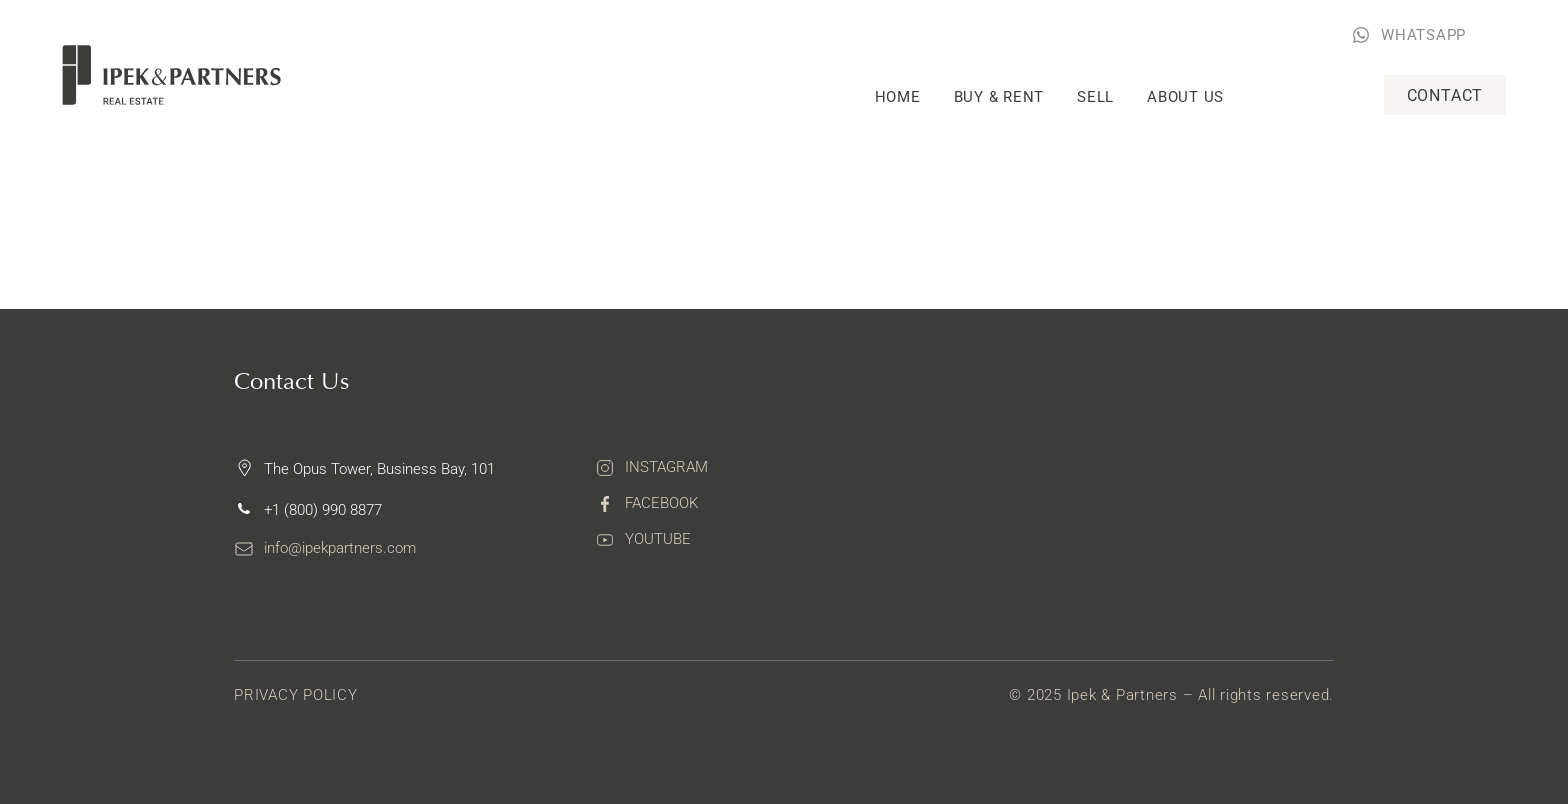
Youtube (658, 539)
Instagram (666, 467)
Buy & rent (999, 97)
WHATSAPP (1423, 35)
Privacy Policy (296, 695)
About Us (1185, 97)
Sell (1095, 97)
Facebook (661, 503)
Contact (1445, 95)
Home (898, 97)
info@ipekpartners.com (340, 548)
